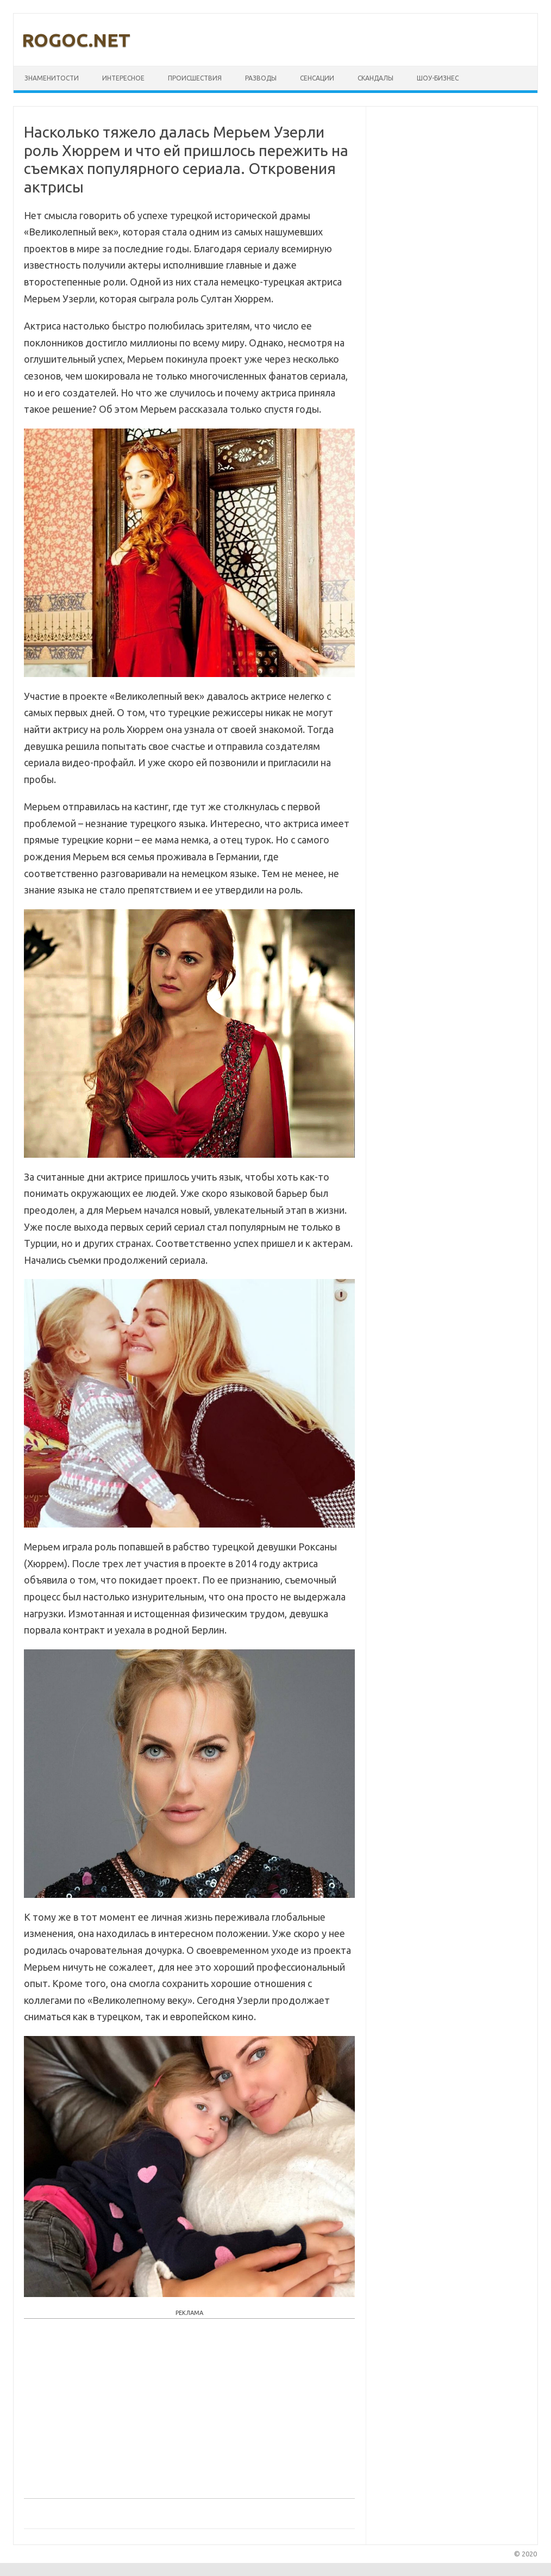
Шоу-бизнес (438, 78)
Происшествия (195, 78)
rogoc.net (76, 39)
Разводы (261, 78)
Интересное (123, 78)
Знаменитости (51, 78)
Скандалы (375, 78)
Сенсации (317, 78)
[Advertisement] (189, 2406)
